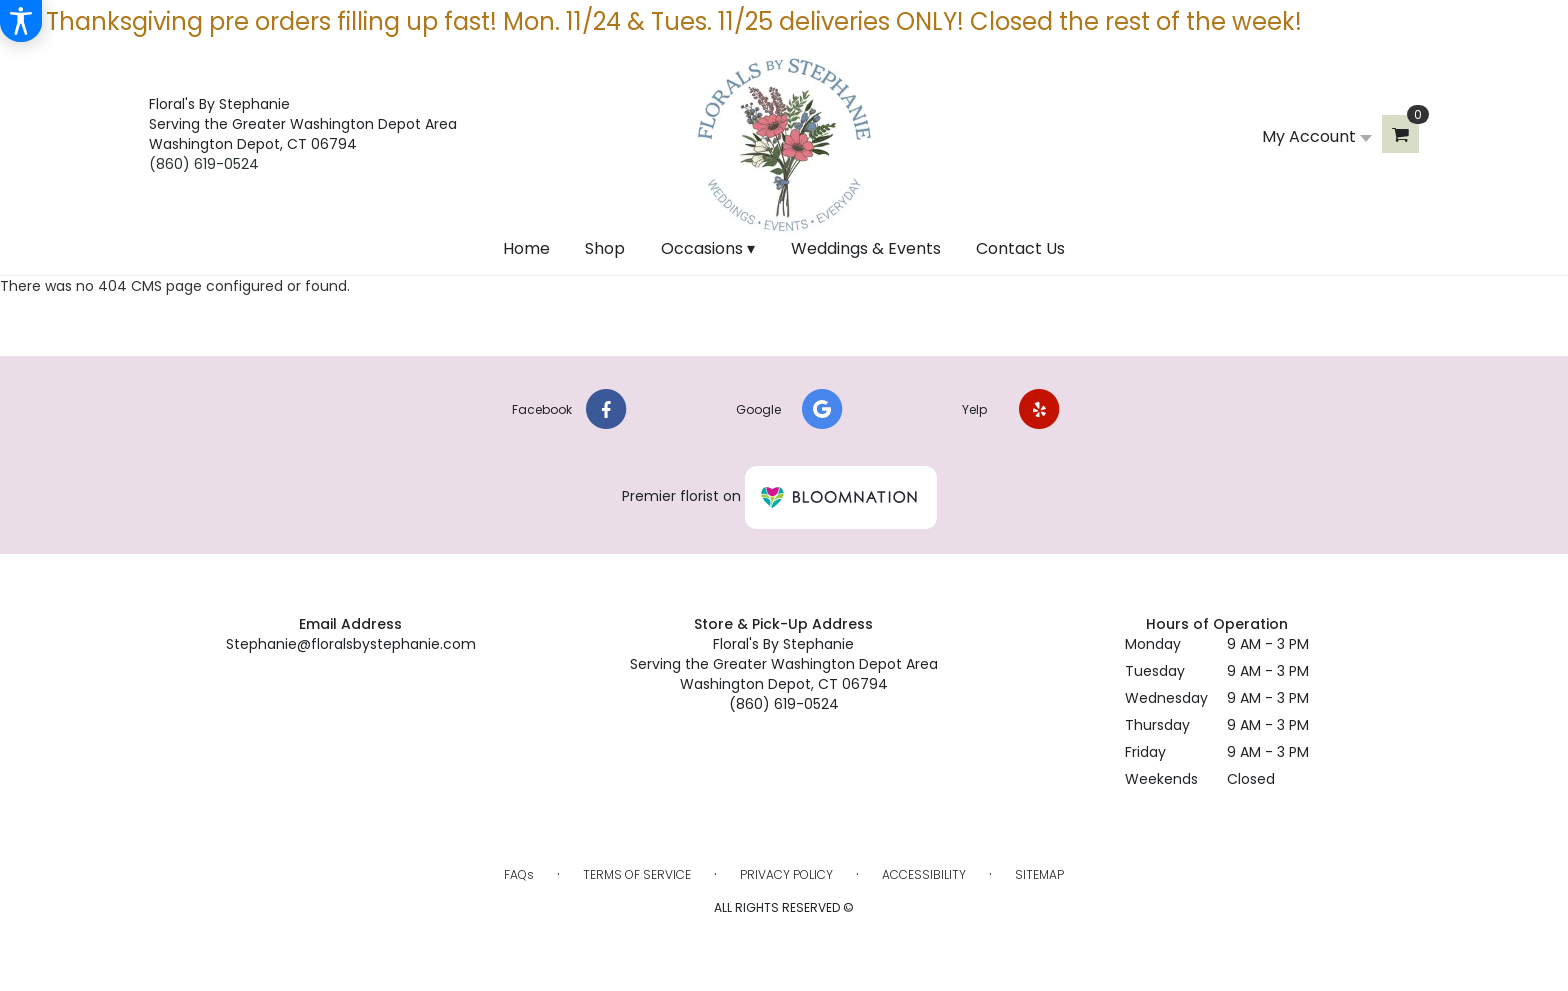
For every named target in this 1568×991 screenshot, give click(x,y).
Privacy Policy (786, 874)
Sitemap (1039, 874)
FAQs (519, 874)
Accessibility (924, 874)
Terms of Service (637, 874)
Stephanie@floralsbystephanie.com (351, 644)
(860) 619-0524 (204, 164)
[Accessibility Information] (21, 21)
